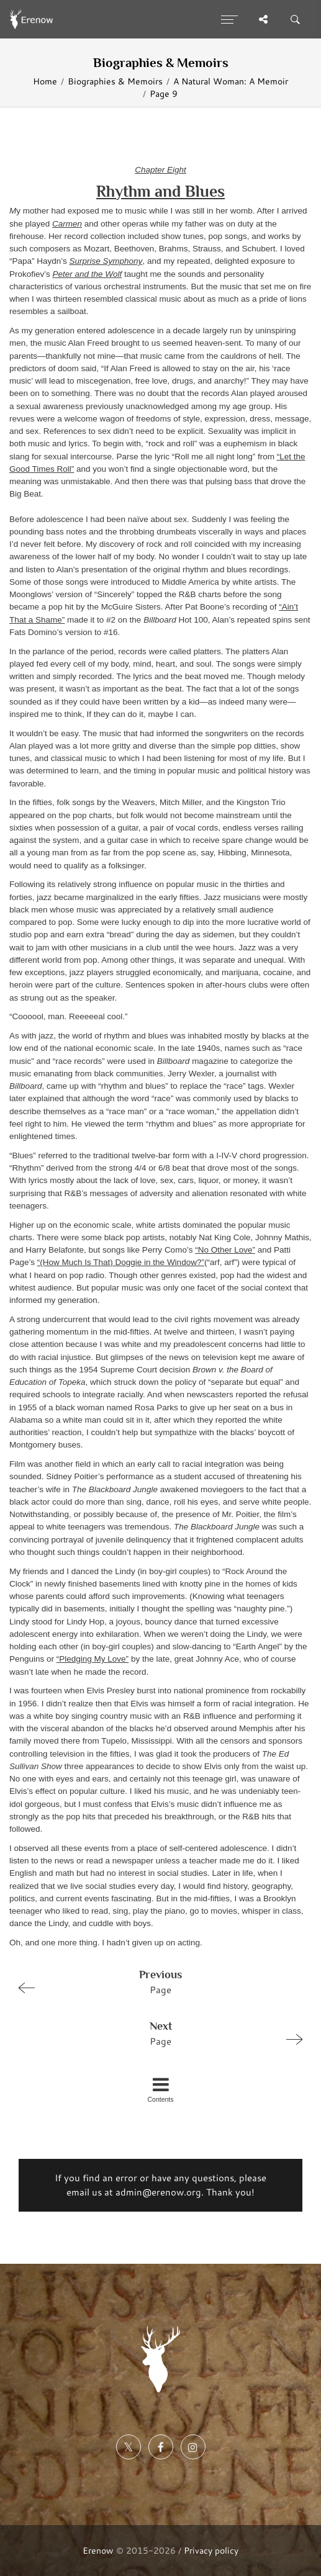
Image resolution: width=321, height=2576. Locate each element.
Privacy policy (211, 2550)
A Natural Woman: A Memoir (230, 81)
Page (155, 1981)
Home (45, 81)
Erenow (98, 2550)
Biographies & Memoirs (115, 81)
